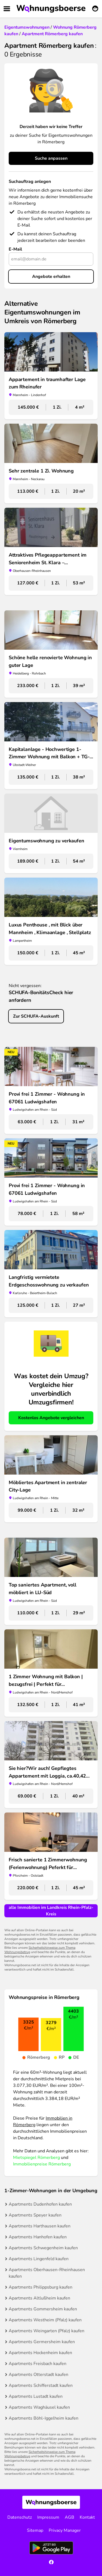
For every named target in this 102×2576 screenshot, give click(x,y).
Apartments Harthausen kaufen (39, 2226)
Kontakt (87, 2517)
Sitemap (35, 2530)
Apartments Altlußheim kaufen (39, 2298)
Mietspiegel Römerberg (36, 2158)
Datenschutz (19, 2517)
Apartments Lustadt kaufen (36, 2396)
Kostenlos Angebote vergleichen (51, 1418)
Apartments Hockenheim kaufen (40, 2353)
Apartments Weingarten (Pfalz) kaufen (46, 2331)
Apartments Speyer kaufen (35, 2215)
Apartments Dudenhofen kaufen (40, 2204)
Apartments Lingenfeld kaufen (39, 2259)
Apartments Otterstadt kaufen (38, 2375)
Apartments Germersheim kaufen (42, 2342)
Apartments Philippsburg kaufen (40, 2287)
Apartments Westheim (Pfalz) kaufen (45, 2320)
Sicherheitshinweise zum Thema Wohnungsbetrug (39, 1949)
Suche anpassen (51, 158)
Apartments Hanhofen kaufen (38, 2237)
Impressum (48, 2517)
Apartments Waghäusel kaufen (39, 2407)
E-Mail (15, 249)
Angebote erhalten (51, 277)
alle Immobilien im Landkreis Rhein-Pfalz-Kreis (51, 1910)
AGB (69, 2517)
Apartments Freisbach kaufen (37, 2364)
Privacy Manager (65, 2530)
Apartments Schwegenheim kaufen (43, 2248)
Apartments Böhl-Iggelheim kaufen (43, 2418)
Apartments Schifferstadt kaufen (41, 2385)
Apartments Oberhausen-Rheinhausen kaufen (47, 2273)
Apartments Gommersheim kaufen (43, 2309)
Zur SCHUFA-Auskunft (36, 1016)
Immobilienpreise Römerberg (42, 2164)
